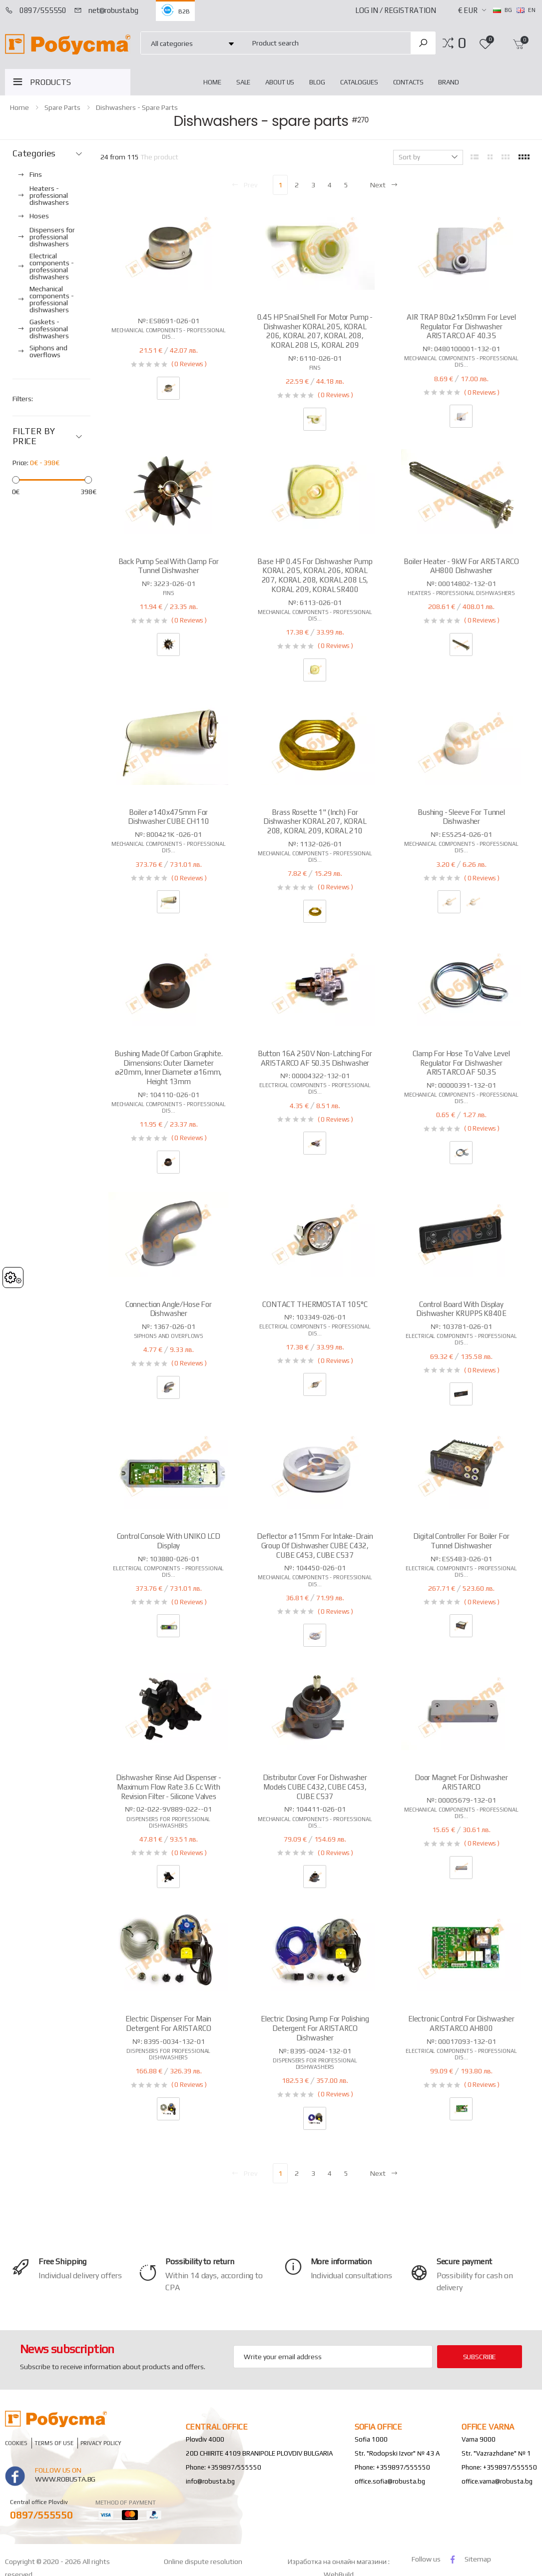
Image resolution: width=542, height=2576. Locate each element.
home (212, 82)
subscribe (480, 2357)
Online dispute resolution (203, 2562)
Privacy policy (100, 2443)
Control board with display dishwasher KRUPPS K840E (461, 1309)
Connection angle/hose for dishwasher (168, 1309)
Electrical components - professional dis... (314, 1088)
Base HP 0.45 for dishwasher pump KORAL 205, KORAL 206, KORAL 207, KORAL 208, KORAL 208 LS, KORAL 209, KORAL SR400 (314, 575)
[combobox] (325, 42)
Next (384, 185)
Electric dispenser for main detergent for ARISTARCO (168, 2023)
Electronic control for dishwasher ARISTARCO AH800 (461, 2023)
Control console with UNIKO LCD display (169, 1541)
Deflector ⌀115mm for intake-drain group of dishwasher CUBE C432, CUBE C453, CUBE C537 (315, 1545)
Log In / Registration (395, 10)
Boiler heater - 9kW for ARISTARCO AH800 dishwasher (461, 566)
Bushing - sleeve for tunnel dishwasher (461, 817)
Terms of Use (53, 2443)
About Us (279, 82)
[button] (462, 42)
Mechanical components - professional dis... (168, 333)
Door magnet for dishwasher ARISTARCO (461, 1782)
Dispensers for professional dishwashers (168, 1822)
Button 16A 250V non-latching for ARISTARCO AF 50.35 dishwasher (315, 1058)
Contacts (408, 82)
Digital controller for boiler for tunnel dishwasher (461, 1541)
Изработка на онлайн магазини (338, 2562)
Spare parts (62, 107)
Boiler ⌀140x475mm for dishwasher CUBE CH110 (168, 817)
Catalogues (359, 82)
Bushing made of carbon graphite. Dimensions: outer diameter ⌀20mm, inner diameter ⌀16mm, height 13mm (168, 1067)
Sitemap (478, 2559)
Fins (315, 368)
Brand (448, 82)
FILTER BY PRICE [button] (33, 436)
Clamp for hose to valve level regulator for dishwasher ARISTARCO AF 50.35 (461, 1063)
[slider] (15, 480)
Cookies (16, 2443)
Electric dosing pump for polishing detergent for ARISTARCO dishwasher (315, 2028)
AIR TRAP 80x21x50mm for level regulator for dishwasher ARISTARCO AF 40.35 (461, 326)
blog (317, 82)
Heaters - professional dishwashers (461, 593)
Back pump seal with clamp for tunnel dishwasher (168, 566)
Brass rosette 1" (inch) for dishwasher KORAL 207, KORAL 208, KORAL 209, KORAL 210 (315, 821)
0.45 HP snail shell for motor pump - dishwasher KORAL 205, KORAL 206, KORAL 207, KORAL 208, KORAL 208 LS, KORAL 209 (315, 331)
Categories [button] (33, 153)
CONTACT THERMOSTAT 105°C (314, 1304)
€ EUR (468, 10)
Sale (243, 82)
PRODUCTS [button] (50, 82)
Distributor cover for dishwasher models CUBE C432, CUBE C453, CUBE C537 (315, 1787)
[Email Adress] (333, 2356)
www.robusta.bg (65, 2479)
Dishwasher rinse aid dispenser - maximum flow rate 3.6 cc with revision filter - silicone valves (168, 1787)
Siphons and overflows (169, 1336)
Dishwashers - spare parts (137, 107)
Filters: (22, 399)
